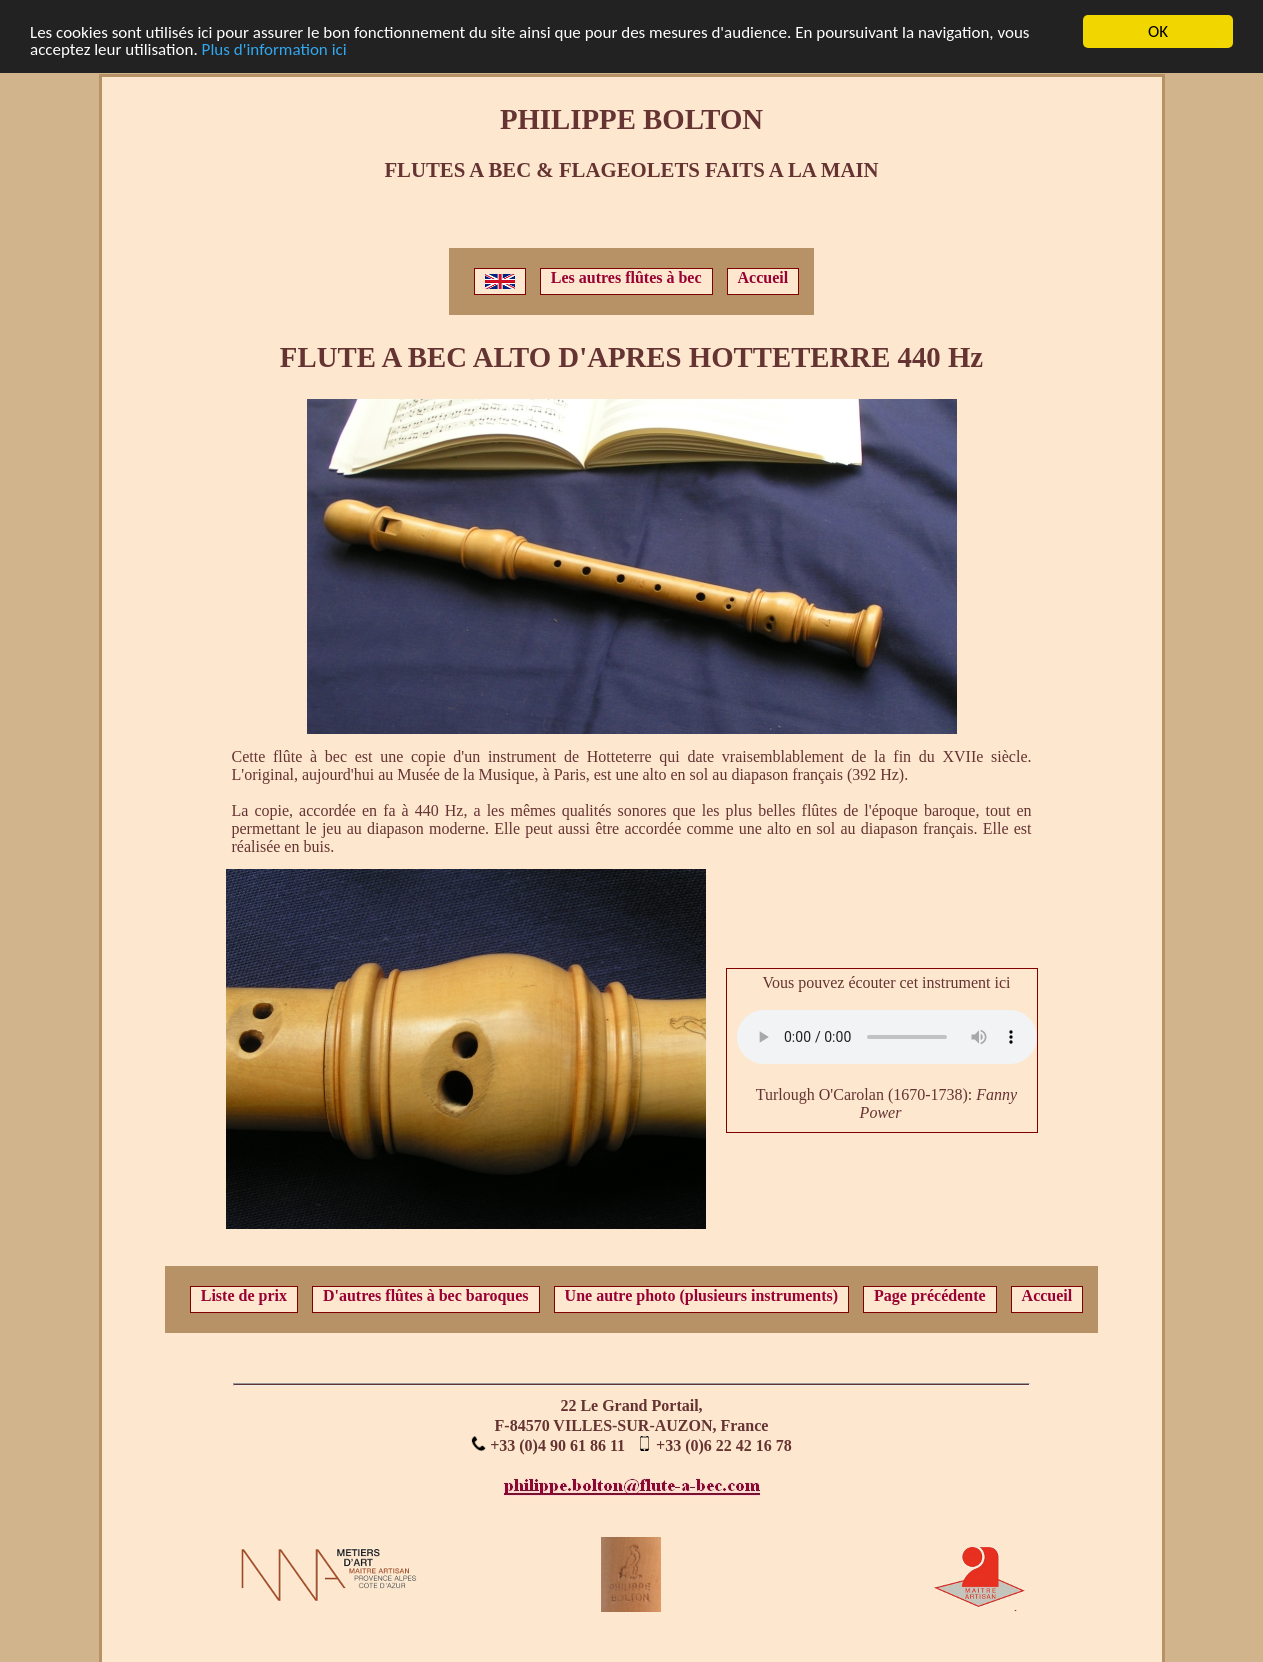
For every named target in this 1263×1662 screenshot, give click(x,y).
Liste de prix (244, 1295)
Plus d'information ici (274, 49)
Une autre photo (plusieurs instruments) (702, 1295)
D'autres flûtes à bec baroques (426, 1295)
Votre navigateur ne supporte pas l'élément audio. (887, 1037)
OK (1158, 31)
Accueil (763, 277)
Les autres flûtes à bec (626, 277)
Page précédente (930, 1295)
